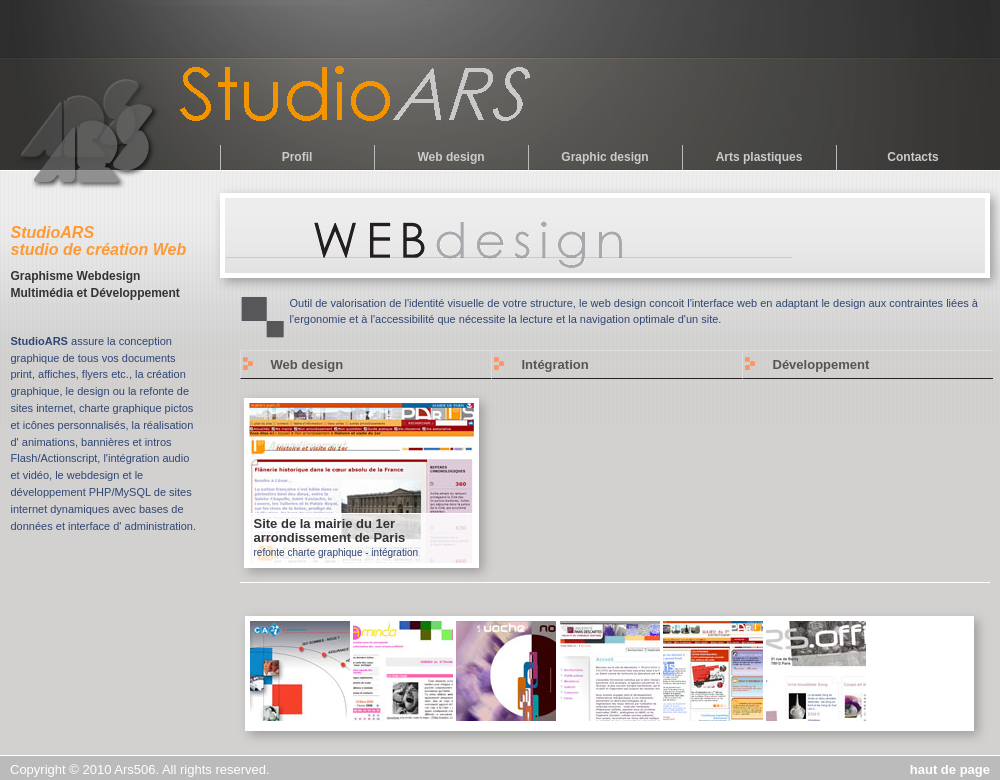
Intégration (555, 364)
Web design (450, 157)
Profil (297, 157)
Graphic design (604, 157)
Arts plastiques (759, 157)
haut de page (950, 769)
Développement (821, 364)
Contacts (912, 157)
